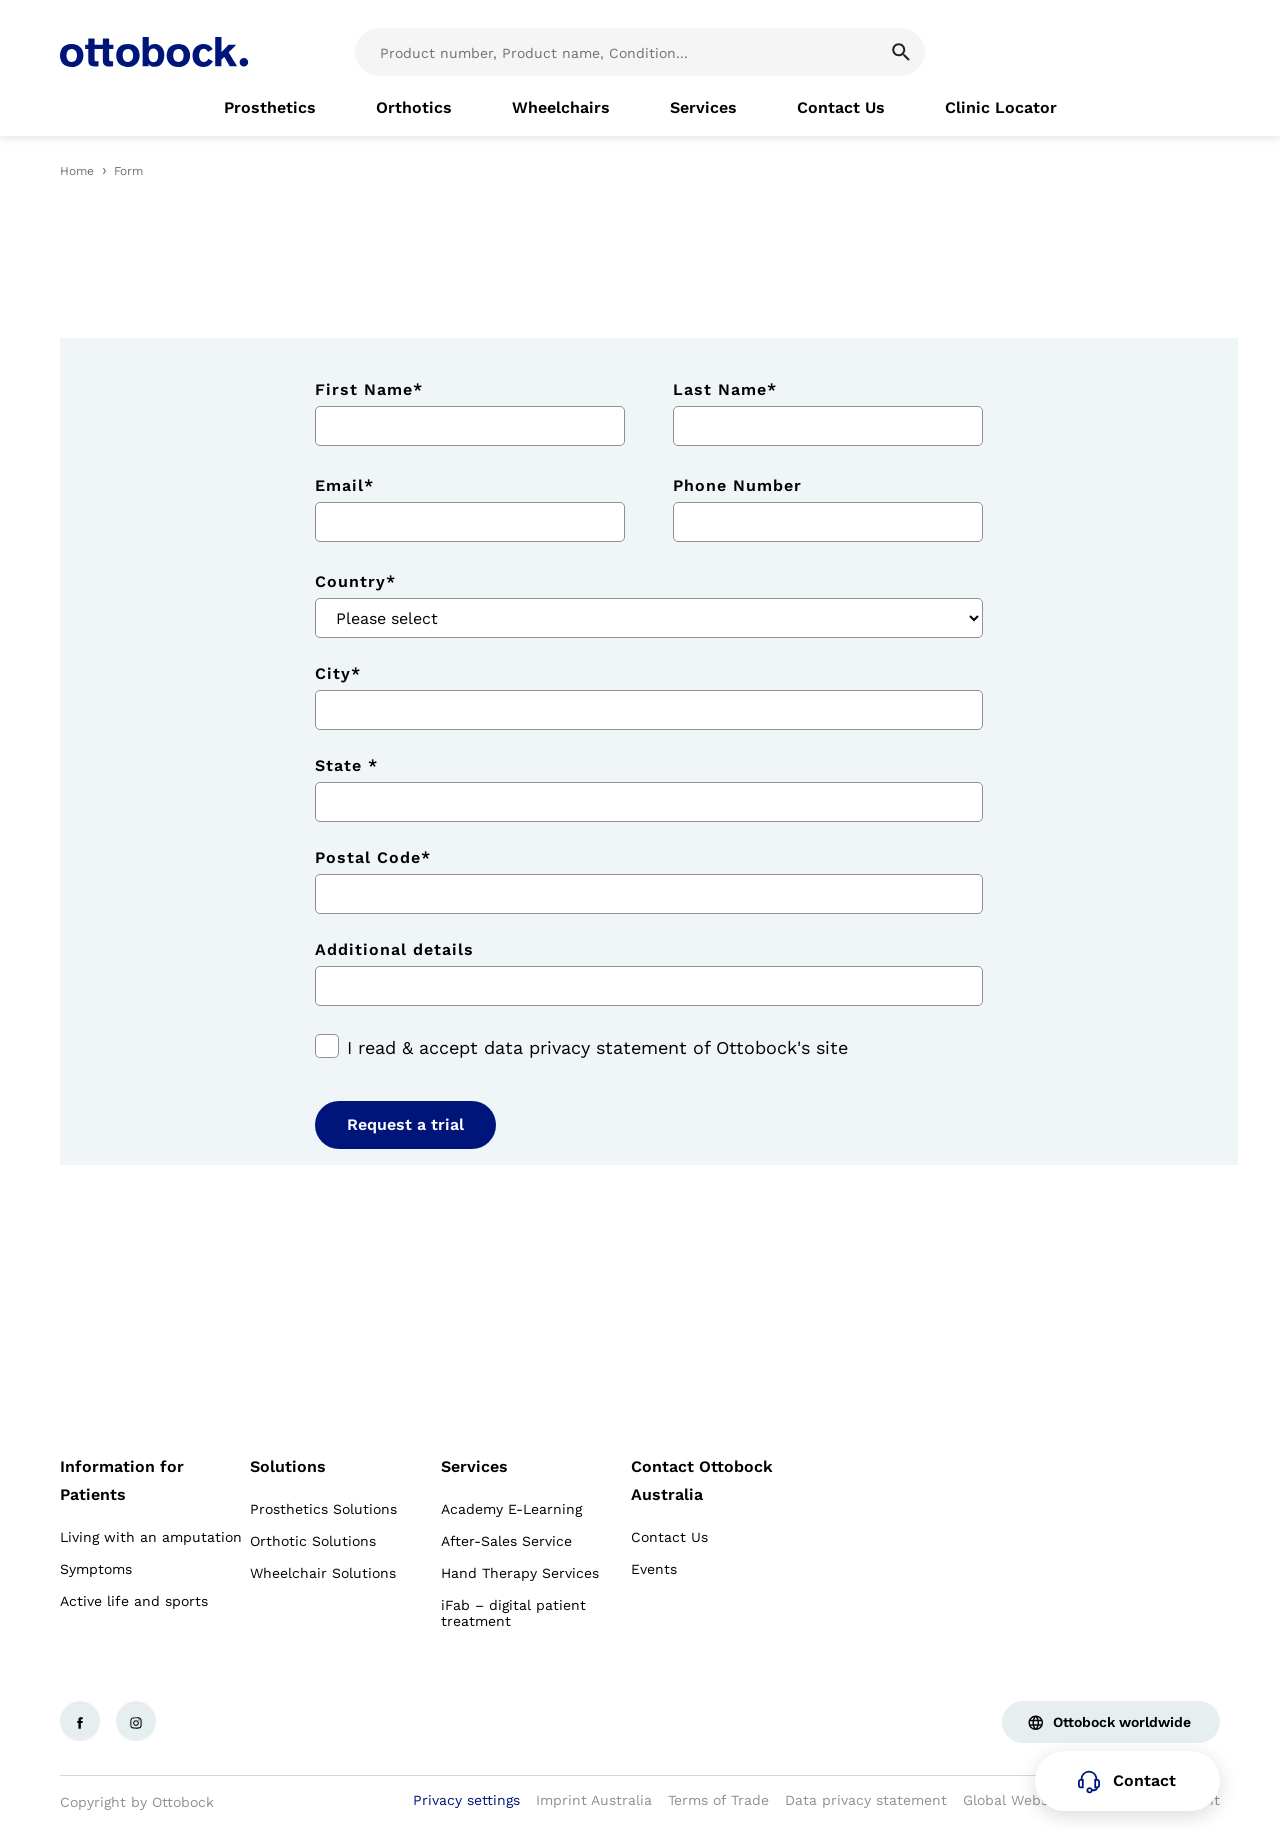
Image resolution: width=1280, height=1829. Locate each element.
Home (77, 171)
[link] (270, 108)
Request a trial (405, 1124)
